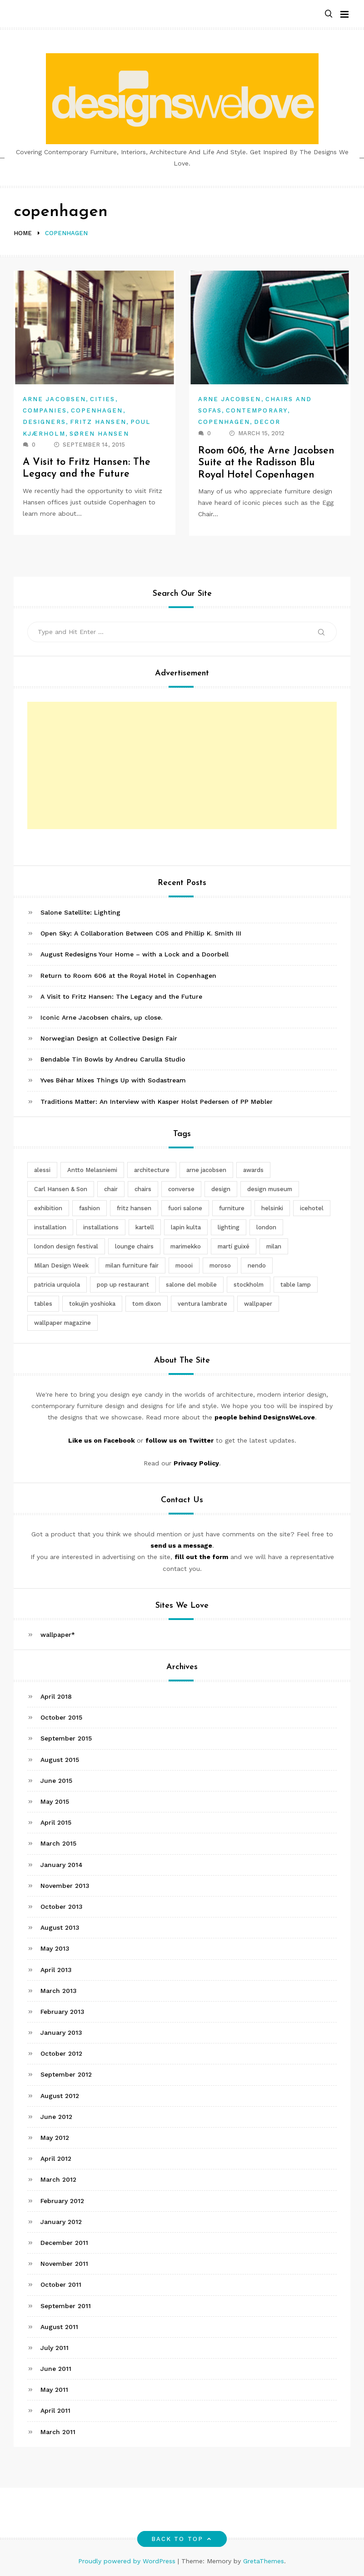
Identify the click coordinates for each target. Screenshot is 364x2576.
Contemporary (257, 410)
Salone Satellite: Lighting (80, 912)
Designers (44, 421)
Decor (267, 421)
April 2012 (55, 2158)
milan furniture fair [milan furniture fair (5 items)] (132, 1265)
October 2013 (61, 1906)
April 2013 (56, 1969)
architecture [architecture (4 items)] (152, 1170)
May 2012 (54, 2137)
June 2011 (55, 2368)
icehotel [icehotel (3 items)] (312, 1208)
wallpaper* (57, 1634)
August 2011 (59, 2326)
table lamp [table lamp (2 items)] (295, 1284)
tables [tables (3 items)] (43, 1303)
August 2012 (59, 2095)
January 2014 (61, 1864)
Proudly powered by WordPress (128, 2561)
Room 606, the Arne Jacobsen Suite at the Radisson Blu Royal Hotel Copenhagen (266, 463)
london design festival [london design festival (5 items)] (66, 1246)
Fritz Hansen (98, 421)
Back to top (182, 2539)
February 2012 (62, 2200)
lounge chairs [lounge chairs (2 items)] (134, 1246)
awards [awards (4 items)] (253, 1170)
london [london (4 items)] (266, 1227)
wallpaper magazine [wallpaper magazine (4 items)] (62, 1322)
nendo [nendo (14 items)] (257, 1265)
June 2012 (56, 2116)
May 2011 (54, 2389)
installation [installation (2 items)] (50, 1227)
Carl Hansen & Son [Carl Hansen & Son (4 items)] (60, 1189)
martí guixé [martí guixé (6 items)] (233, 1246)
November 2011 (64, 2263)
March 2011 (57, 2431)
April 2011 (55, 2410)
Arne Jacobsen (54, 399)
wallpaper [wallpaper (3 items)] (258, 1303)
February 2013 (62, 2011)
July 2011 (54, 2347)
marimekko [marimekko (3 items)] (185, 1246)
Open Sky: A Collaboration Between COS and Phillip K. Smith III (140, 933)
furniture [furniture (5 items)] (231, 1208)
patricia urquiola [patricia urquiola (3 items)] (57, 1284)
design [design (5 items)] (220, 1189)
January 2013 (61, 2032)
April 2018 (56, 1696)
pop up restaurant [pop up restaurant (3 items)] (123, 1284)
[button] (328, 14)
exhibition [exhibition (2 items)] (48, 1208)
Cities (102, 399)
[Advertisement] (182, 765)
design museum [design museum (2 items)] (269, 1189)
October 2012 (61, 2053)
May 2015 (54, 1801)
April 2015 (55, 1822)
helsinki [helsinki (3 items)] (272, 1208)
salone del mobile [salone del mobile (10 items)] (191, 1284)
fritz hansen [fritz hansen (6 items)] (134, 1208)
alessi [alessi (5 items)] (42, 1170)
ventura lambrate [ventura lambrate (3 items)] (202, 1303)
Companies (45, 410)
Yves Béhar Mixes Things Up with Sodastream (113, 1080)
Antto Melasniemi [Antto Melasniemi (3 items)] (92, 1170)
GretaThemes (263, 2561)
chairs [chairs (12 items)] (143, 1189)
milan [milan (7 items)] (273, 1246)
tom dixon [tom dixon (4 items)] (146, 1303)
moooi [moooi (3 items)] (184, 1265)
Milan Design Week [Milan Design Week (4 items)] (61, 1265)
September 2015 (66, 1738)
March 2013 (58, 1990)
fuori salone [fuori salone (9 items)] (185, 1208)
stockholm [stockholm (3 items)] (249, 1284)
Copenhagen (97, 410)
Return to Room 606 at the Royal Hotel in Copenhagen (128, 975)
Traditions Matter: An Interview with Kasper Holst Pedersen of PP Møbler (156, 1101)
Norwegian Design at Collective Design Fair (108, 1038)
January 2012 (61, 2221)
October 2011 (60, 2284)
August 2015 (59, 1759)
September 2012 (66, 2074)
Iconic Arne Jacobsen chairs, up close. (101, 1017)
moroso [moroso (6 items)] (220, 1265)
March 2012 (58, 2179)
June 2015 (56, 1780)
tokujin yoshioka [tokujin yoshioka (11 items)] (92, 1303)
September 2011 (65, 2305)
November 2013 (65, 1885)
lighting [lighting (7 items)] (228, 1227)
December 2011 (64, 2242)
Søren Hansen (99, 433)
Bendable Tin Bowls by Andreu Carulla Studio (112, 1059)
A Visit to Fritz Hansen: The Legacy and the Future (121, 996)
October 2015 (61, 1717)
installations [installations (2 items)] (101, 1227)
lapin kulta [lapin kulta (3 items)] (186, 1227)
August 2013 (60, 1927)
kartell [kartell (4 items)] (144, 1227)
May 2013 (55, 1948)
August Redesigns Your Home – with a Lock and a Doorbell (134, 954)
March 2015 (58, 1843)
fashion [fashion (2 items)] (89, 1208)
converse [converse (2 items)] (181, 1189)
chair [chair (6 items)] (111, 1189)
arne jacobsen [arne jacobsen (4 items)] (206, 1170)
